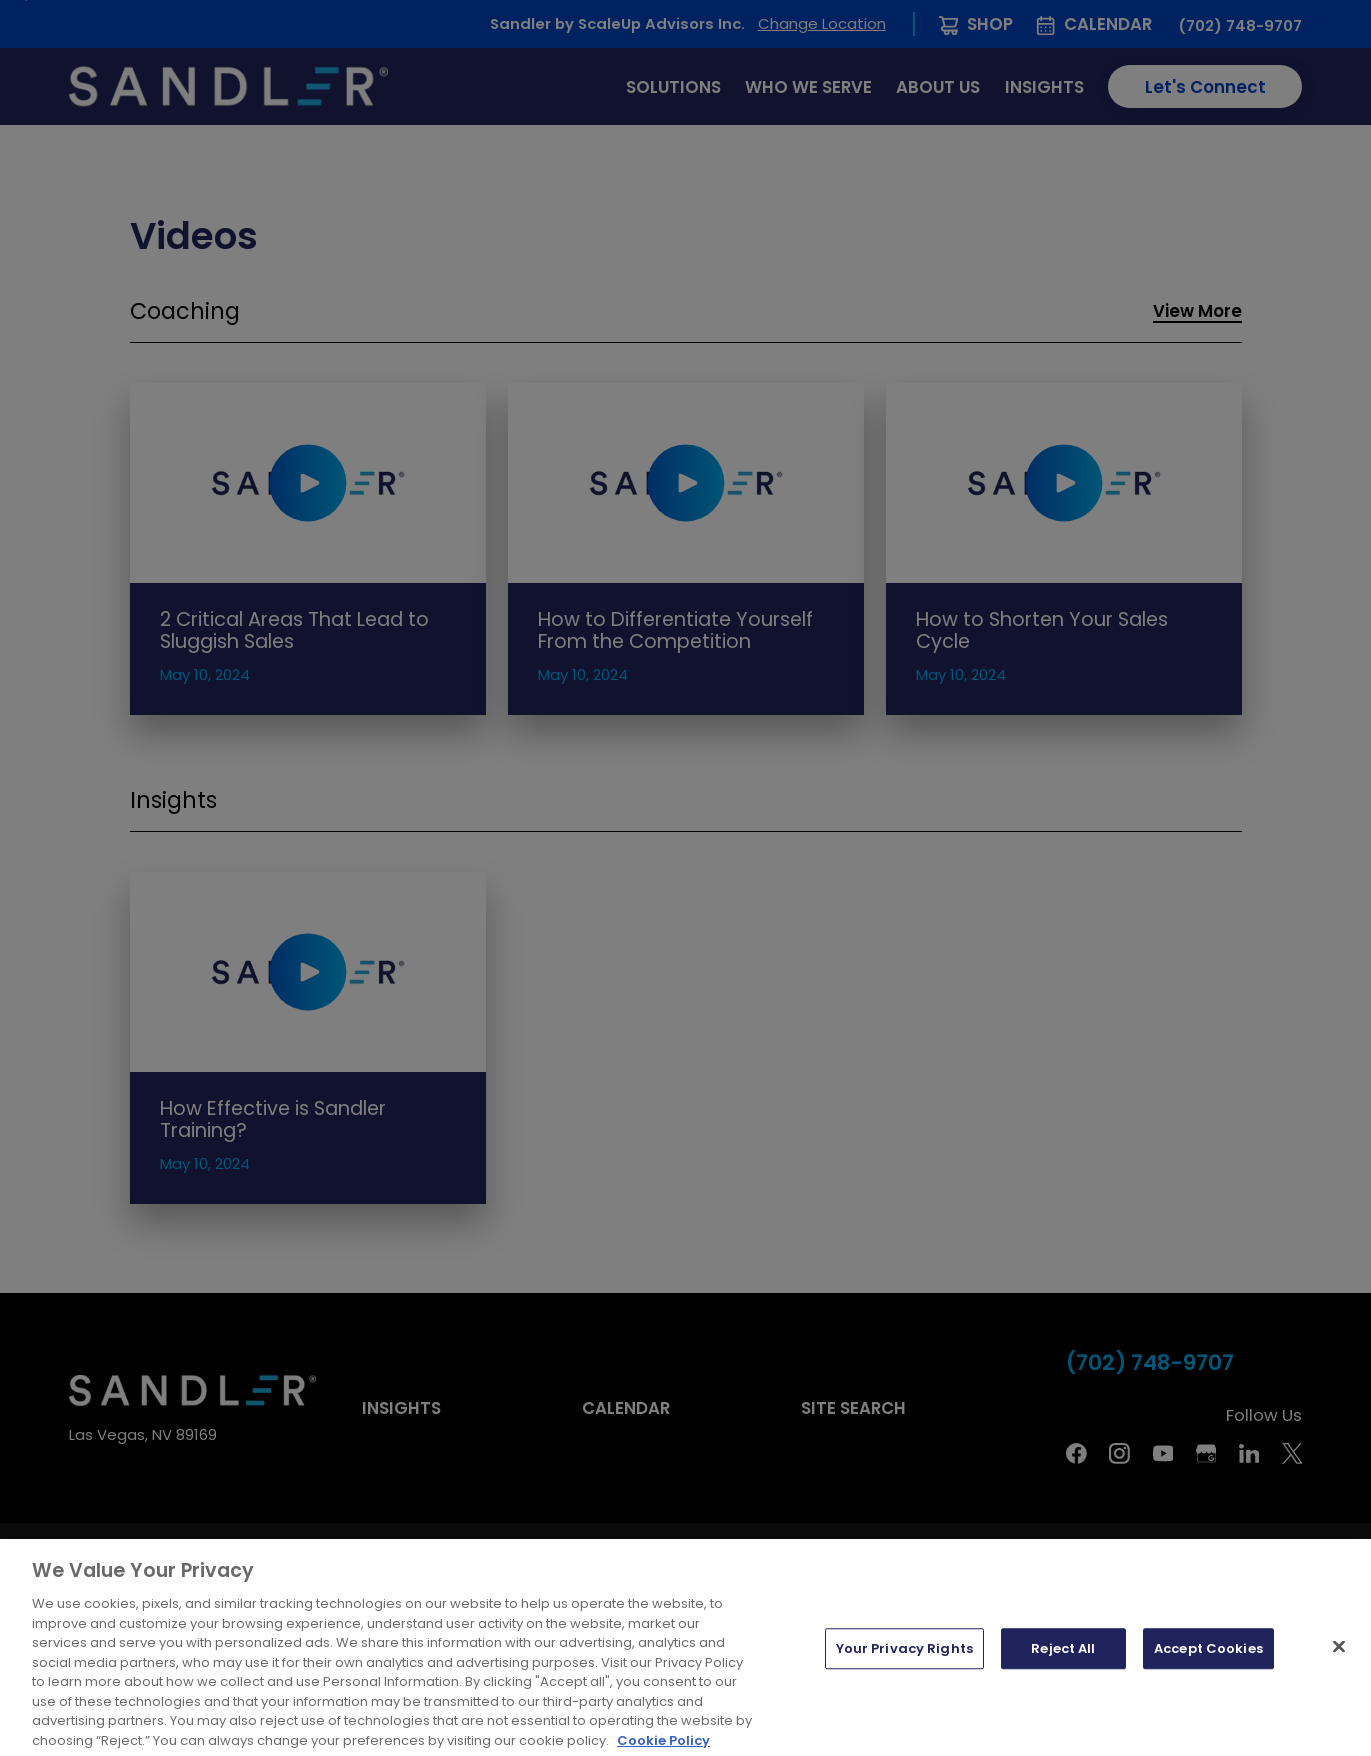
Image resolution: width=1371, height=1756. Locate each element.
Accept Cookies (1208, 1671)
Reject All (1063, 1671)
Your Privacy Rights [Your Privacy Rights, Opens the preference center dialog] (904, 1671)
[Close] (1339, 1670)
